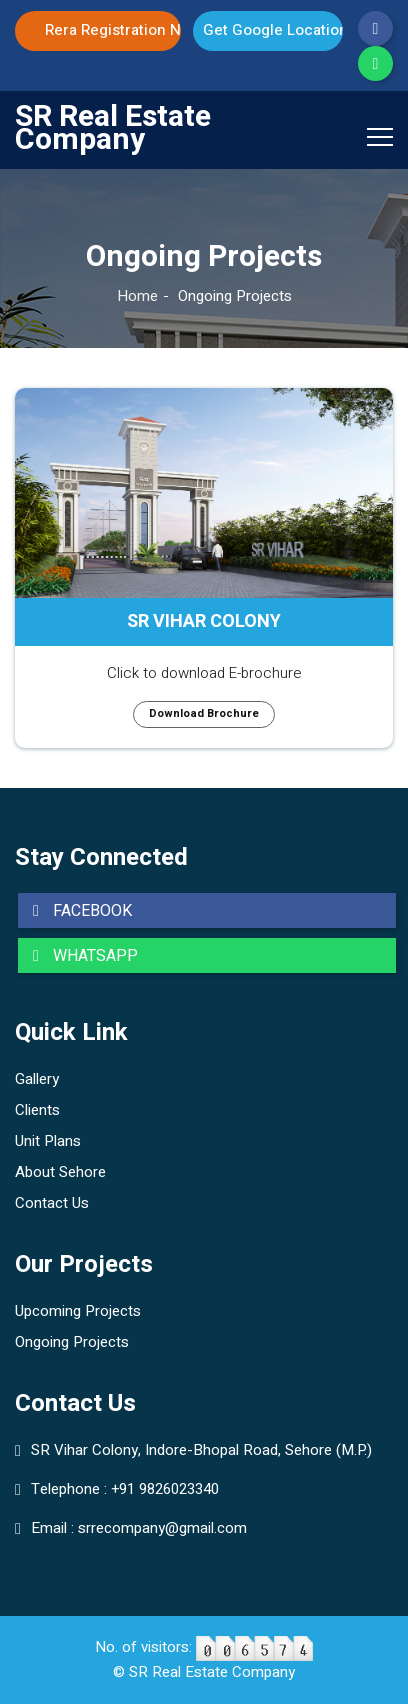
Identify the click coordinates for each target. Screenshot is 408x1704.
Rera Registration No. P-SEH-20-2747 (113, 30)
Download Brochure (204, 713)
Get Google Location (273, 30)
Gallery (37, 1079)
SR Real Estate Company (113, 129)
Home (137, 296)
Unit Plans (48, 1141)
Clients (37, 1110)
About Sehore (60, 1172)
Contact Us (52, 1203)
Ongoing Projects (72, 1342)
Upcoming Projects (78, 1311)
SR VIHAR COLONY (204, 622)
